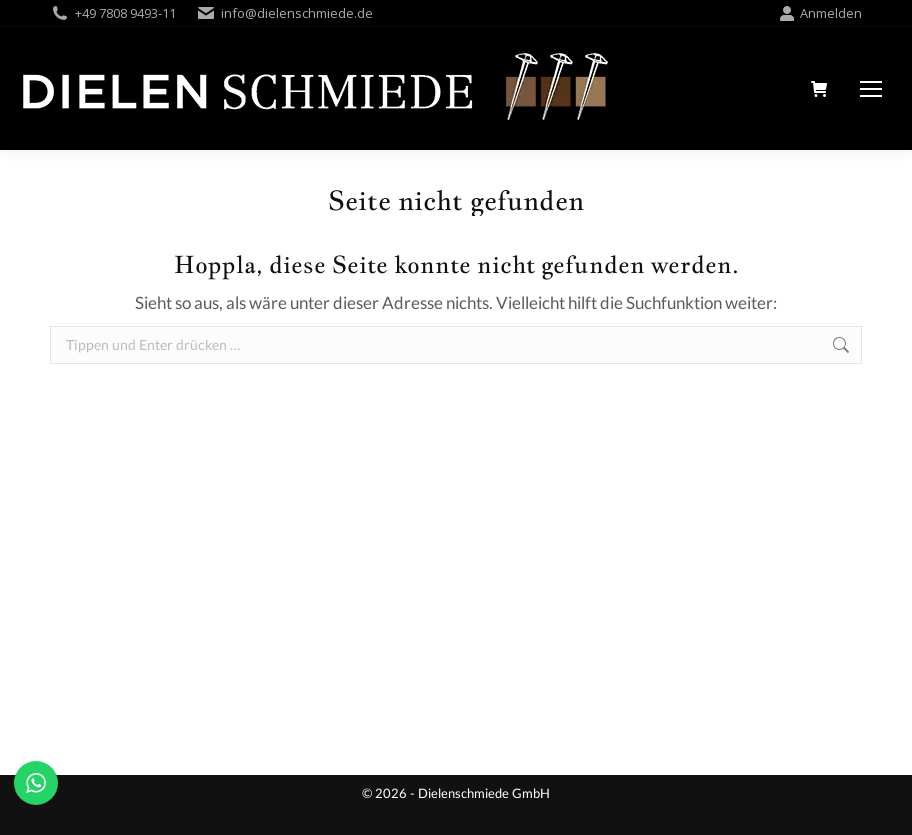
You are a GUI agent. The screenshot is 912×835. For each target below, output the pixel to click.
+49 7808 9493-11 (125, 13)
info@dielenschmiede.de (297, 13)
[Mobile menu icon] (871, 89)
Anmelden (820, 13)
